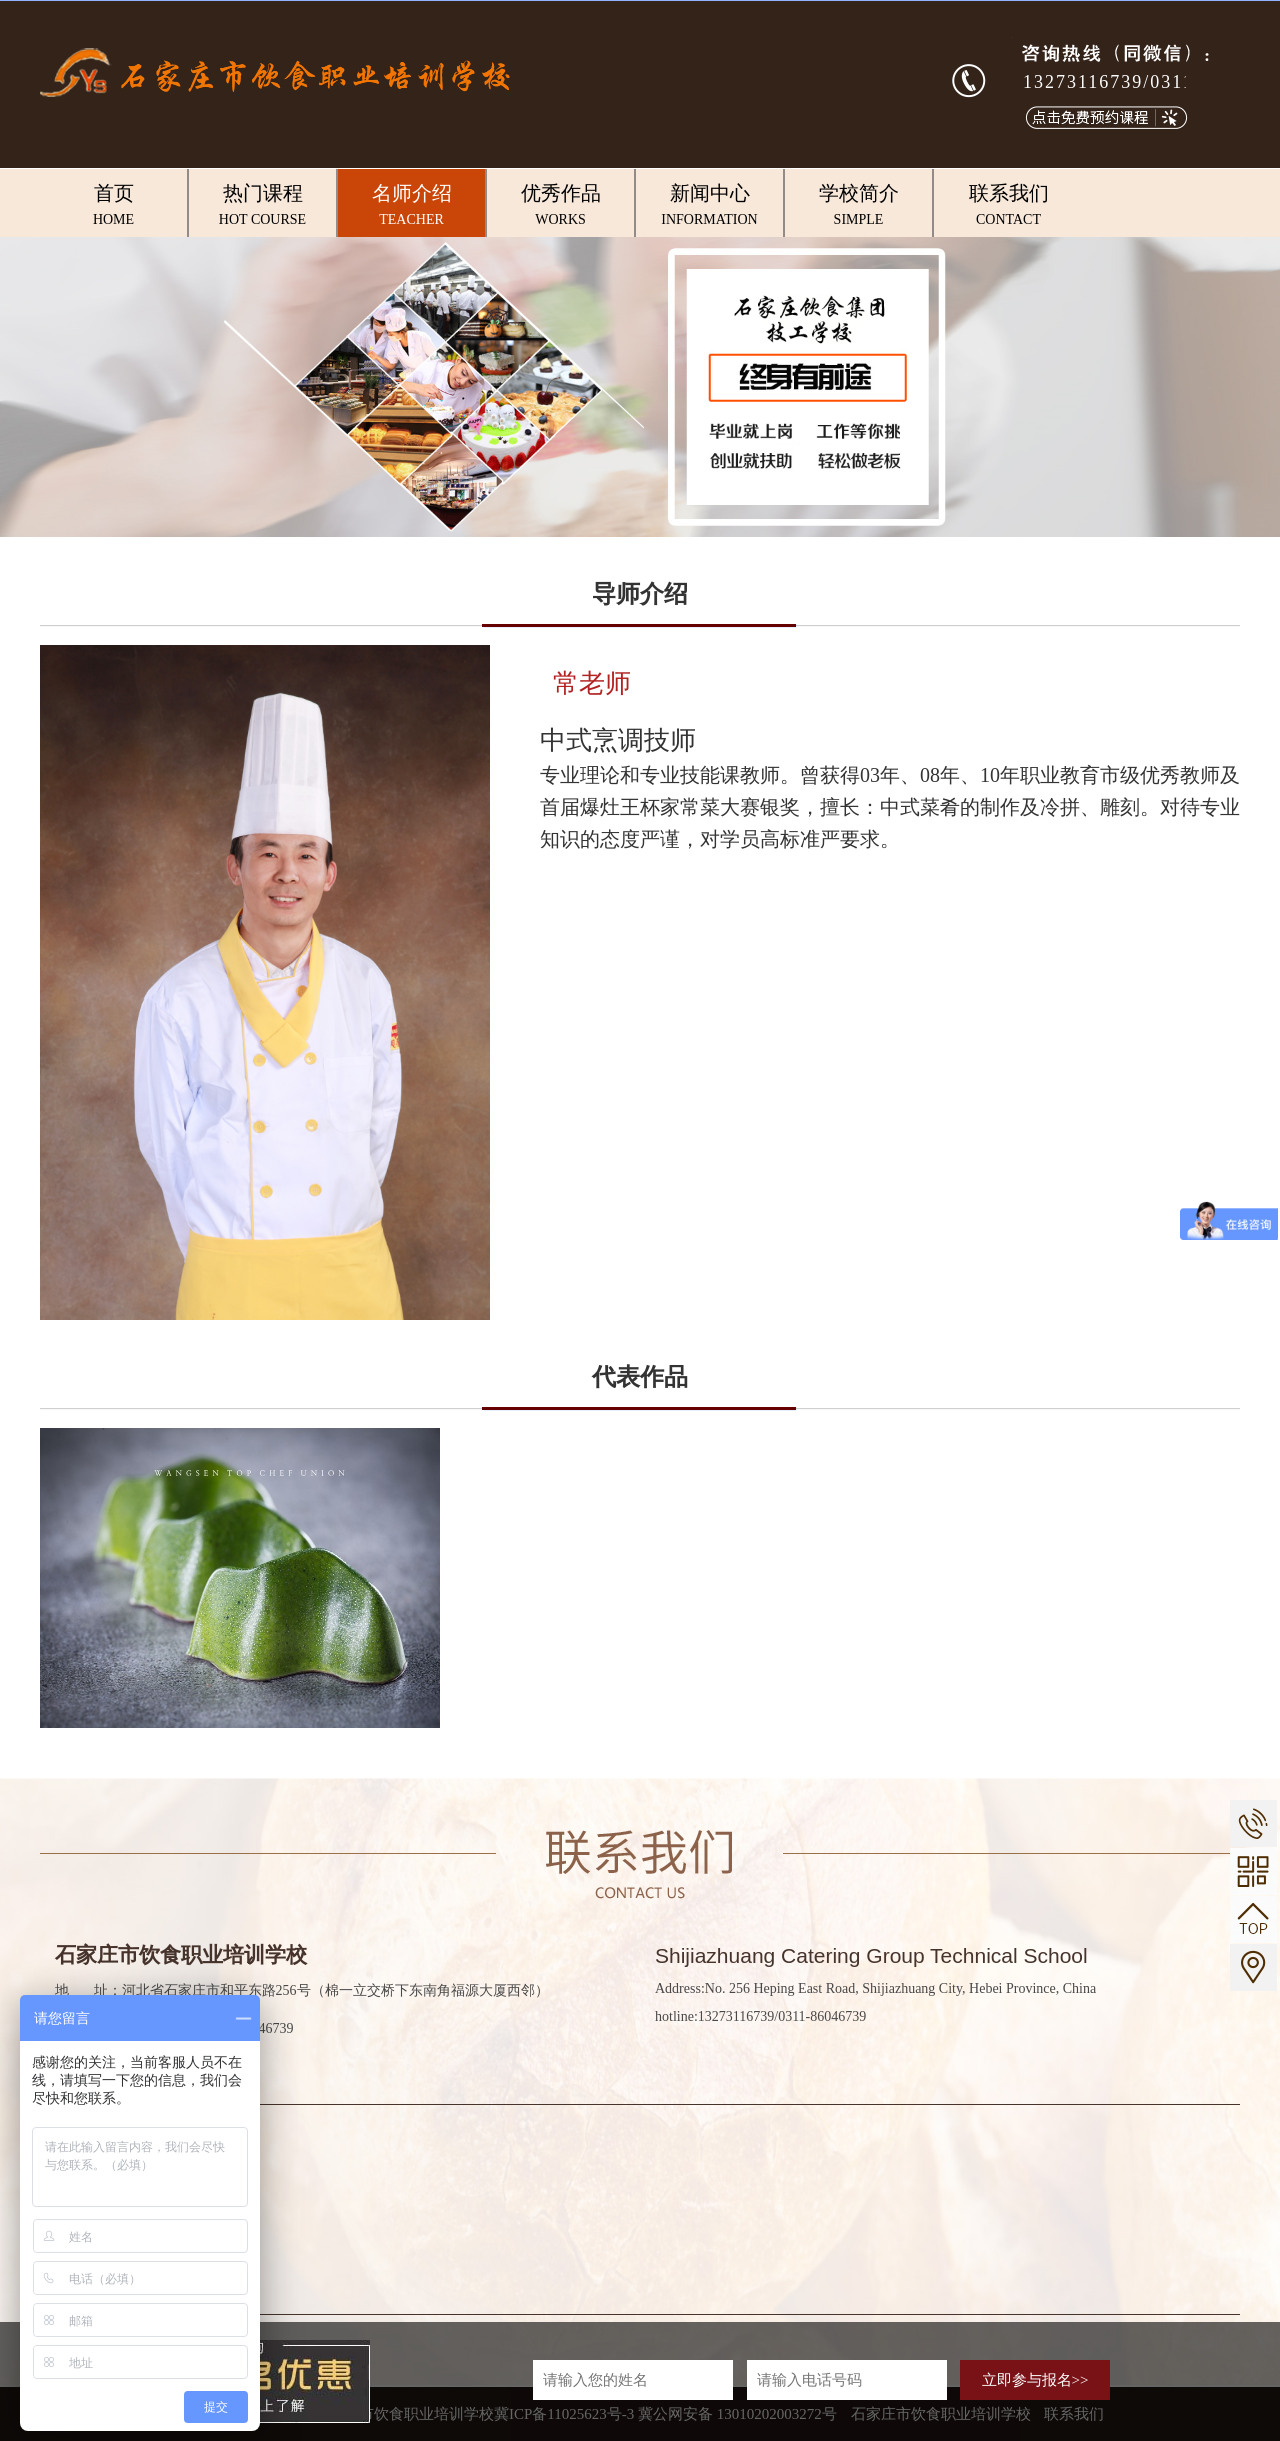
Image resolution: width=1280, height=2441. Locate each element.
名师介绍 (411, 206)
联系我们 (1008, 206)
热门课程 (262, 206)
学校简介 (858, 206)
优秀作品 (560, 206)
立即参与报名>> (1035, 2380)
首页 (113, 206)
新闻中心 (709, 206)
